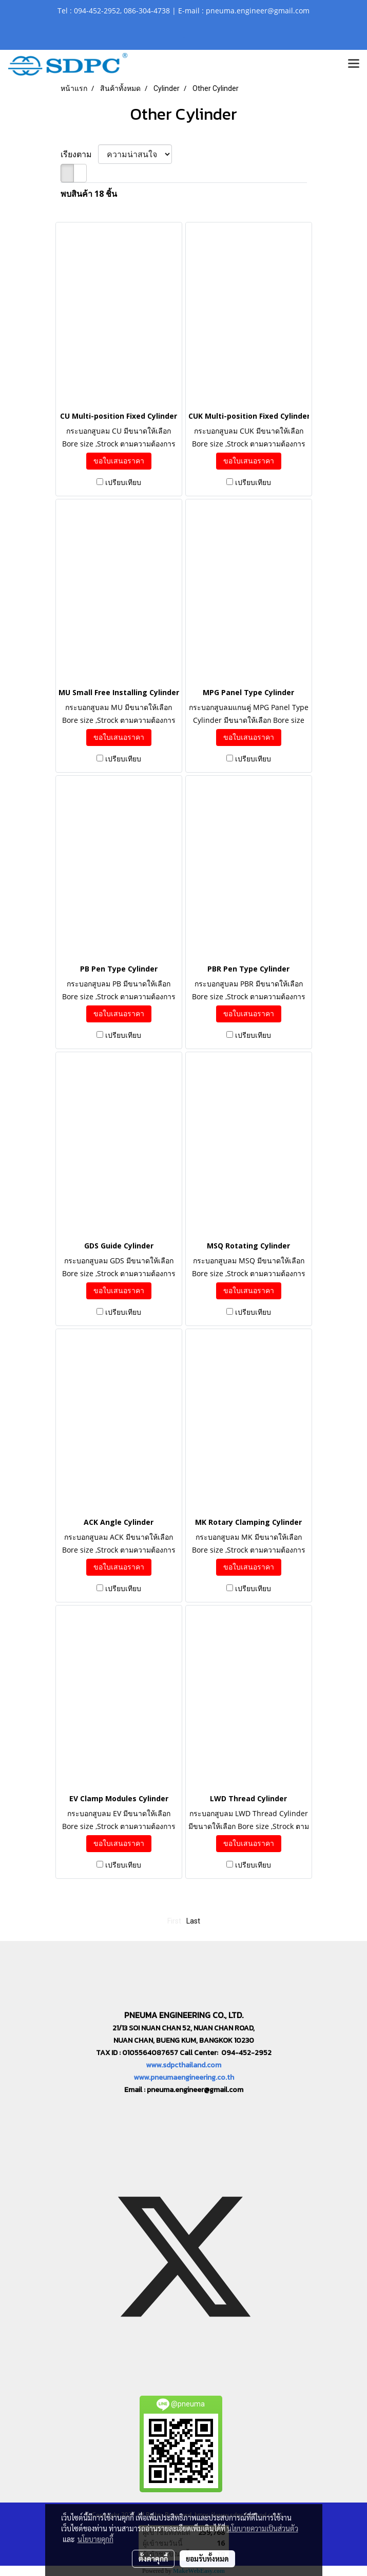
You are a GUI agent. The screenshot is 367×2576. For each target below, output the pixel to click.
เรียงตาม (79, 154)
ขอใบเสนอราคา (118, 460)
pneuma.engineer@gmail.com (195, 2089)
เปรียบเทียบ (123, 482)
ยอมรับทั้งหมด (207, 2558)
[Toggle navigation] (353, 64)
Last (193, 1921)
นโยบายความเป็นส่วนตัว (262, 2528)
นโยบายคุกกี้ (95, 2539)
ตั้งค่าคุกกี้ (153, 2558)
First (174, 1921)
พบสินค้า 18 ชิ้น (89, 193)
